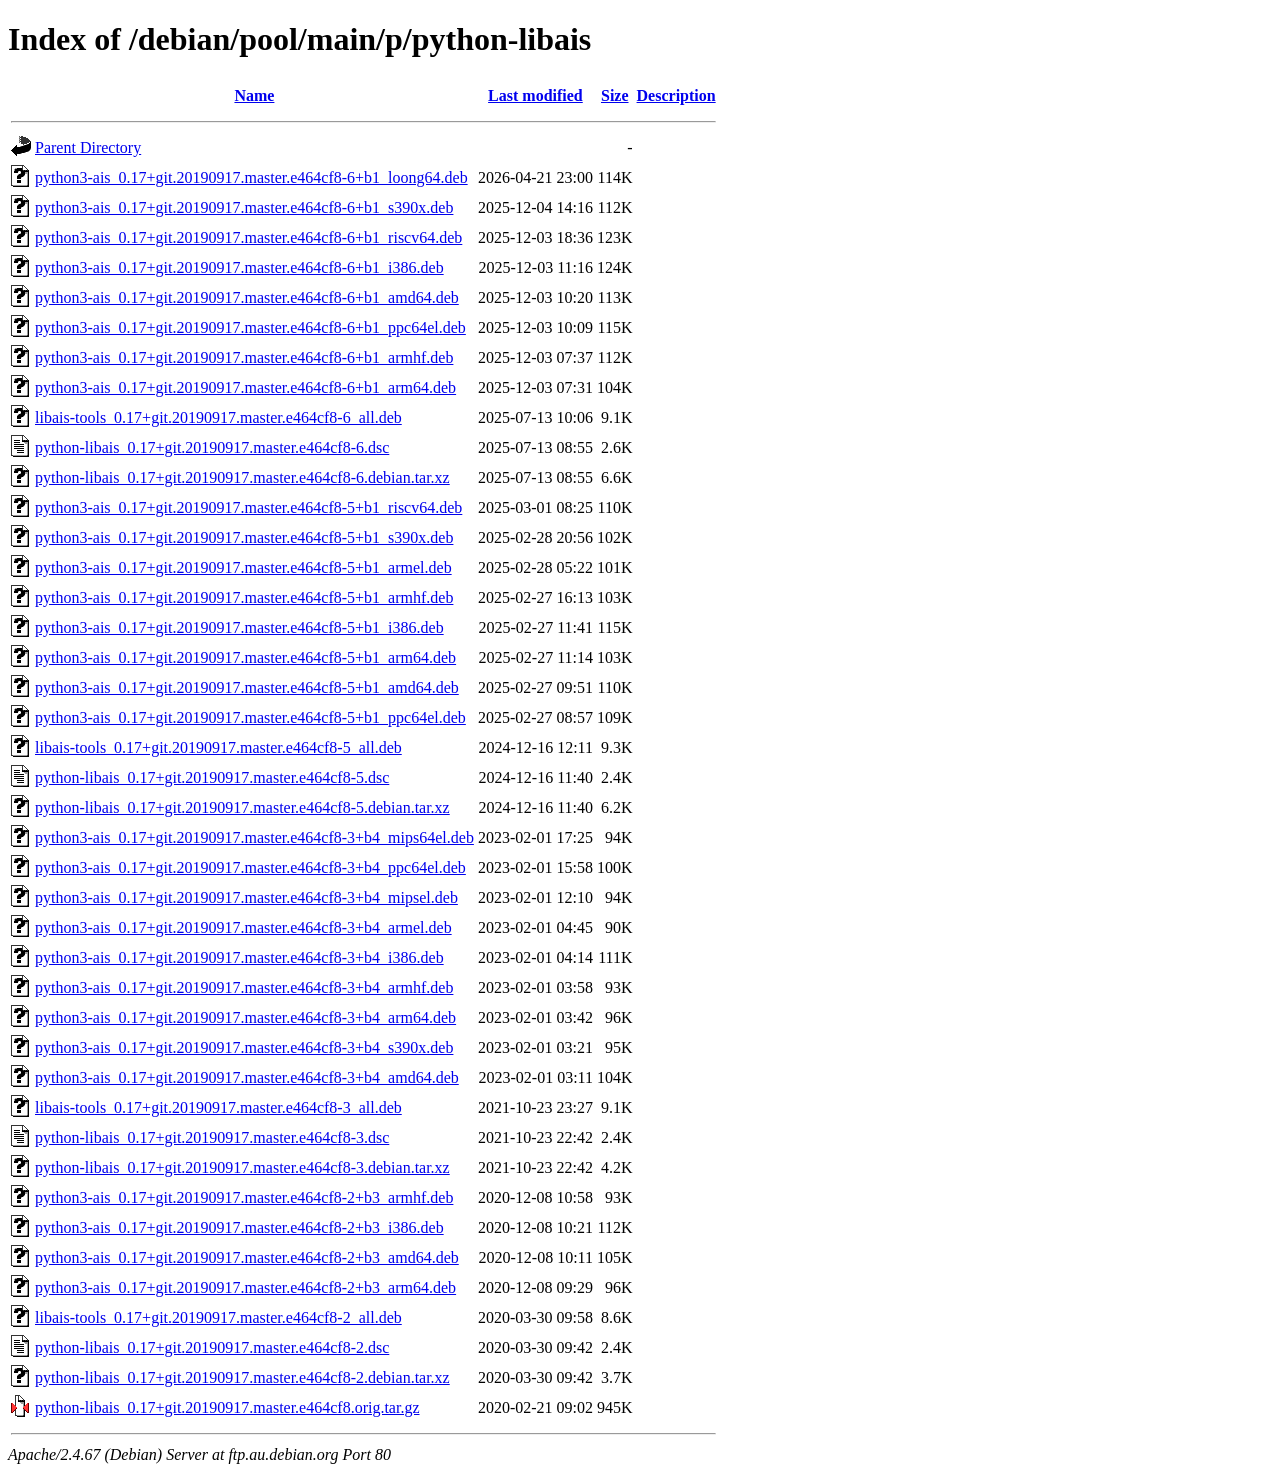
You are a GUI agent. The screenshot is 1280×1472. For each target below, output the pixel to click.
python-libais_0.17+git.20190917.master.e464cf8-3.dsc (212, 1137)
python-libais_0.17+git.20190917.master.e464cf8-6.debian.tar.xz (242, 477)
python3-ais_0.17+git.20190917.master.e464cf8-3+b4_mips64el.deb (254, 837)
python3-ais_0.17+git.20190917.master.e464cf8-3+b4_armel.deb (243, 927)
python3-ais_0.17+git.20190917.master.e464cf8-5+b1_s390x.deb (244, 537)
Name (254, 95)
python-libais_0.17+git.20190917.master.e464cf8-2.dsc (212, 1347)
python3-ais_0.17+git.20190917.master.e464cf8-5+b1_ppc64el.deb (250, 717)
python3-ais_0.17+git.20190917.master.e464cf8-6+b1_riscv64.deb (248, 237)
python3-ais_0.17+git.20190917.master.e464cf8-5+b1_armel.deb (243, 567)
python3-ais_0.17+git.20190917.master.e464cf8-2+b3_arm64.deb (245, 1287)
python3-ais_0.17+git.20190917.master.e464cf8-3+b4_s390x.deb (244, 1047)
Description (676, 95)
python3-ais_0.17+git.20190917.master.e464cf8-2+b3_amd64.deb (247, 1257)
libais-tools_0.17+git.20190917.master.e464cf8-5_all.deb (218, 747)
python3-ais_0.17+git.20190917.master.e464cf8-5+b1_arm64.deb (245, 657)
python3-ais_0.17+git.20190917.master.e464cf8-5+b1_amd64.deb (247, 687)
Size (615, 95)
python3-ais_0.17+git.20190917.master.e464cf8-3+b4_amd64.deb (247, 1077)
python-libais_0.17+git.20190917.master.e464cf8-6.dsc (212, 447)
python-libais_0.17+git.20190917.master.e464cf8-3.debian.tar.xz (242, 1167)
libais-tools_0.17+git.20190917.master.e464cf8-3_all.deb (218, 1107)
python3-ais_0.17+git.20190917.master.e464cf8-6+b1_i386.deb (239, 267)
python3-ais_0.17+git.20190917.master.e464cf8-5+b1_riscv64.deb (248, 507)
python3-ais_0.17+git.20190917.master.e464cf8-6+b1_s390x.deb (244, 207)
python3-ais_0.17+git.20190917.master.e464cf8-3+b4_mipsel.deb (246, 897)
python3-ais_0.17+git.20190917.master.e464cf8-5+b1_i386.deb (239, 627)
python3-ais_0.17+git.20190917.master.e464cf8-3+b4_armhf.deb (244, 987)
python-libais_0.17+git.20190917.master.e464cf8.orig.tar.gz (227, 1407)
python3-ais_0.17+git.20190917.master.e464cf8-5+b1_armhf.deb (244, 597)
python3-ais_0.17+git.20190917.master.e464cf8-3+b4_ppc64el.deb (250, 867)
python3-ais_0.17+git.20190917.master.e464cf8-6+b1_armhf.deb (244, 357)
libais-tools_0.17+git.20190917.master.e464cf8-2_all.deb (218, 1317)
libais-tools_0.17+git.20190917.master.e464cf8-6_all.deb (218, 417)
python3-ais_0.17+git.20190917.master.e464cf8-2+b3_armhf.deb (244, 1197)
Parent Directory (88, 147)
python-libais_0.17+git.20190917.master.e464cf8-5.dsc (212, 777)
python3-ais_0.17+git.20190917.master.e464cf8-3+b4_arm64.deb (245, 1017)
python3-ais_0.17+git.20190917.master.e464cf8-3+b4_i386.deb (239, 957)
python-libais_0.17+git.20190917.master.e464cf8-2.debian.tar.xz (242, 1377)
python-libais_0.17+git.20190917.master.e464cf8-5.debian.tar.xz (242, 807)
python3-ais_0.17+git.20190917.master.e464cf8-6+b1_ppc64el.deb (250, 327)
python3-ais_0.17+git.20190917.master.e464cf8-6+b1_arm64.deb (245, 387)
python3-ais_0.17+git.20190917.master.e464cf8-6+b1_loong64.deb (251, 177)
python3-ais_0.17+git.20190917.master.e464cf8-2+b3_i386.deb (239, 1227)
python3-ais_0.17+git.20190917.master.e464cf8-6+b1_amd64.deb (247, 297)
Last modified (535, 95)
